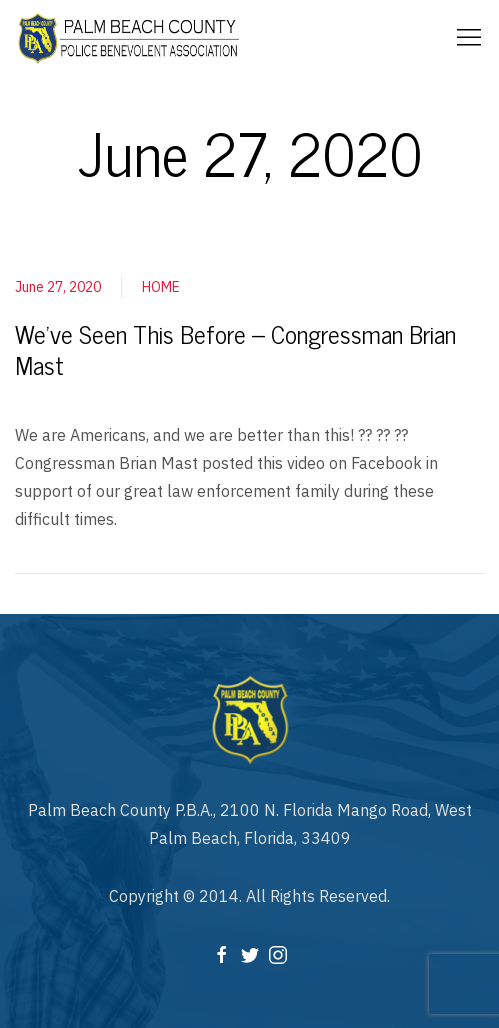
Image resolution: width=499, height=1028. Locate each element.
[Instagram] (278, 954)
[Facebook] (222, 954)
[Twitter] (250, 954)
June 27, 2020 (58, 287)
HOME (161, 287)
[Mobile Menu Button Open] (469, 38)
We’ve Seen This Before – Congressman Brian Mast (235, 349)
